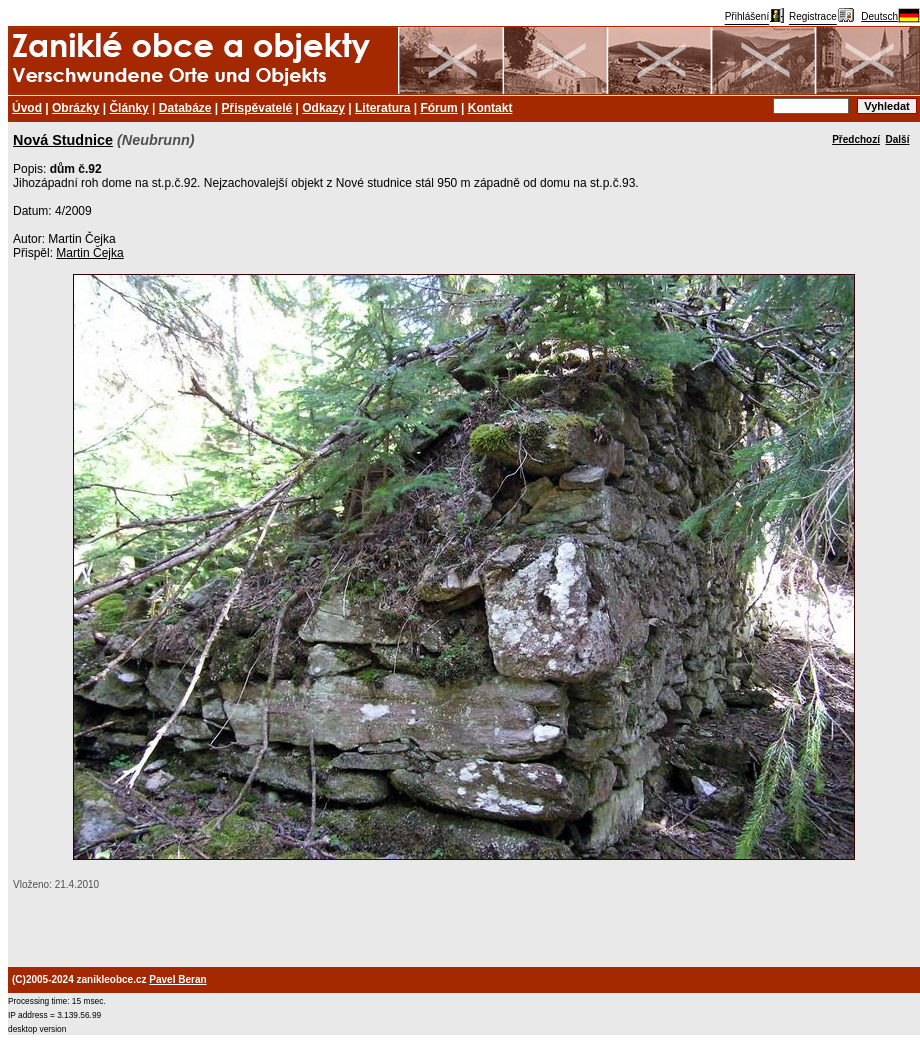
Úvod (27, 108)
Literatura (382, 108)
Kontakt (490, 108)
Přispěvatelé (257, 108)
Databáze (185, 108)
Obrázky (75, 108)
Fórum (438, 108)
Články (128, 108)
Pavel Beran (177, 979)
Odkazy (323, 108)
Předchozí (856, 139)
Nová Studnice (63, 140)
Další (898, 139)
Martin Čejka (89, 253)
